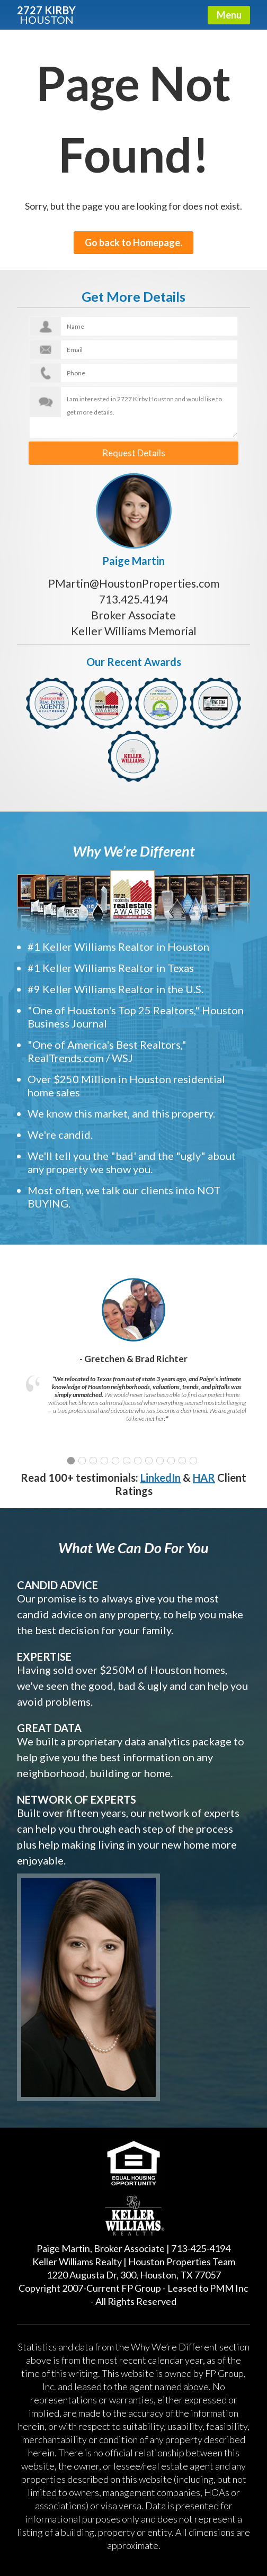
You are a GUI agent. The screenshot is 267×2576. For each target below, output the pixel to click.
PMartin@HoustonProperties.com (133, 580)
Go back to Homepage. (133, 242)
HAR (204, 1475)
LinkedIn (160, 1475)
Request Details (134, 451)
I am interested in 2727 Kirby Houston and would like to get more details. (133, 412)
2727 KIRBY (46, 14)
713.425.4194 (133, 596)
